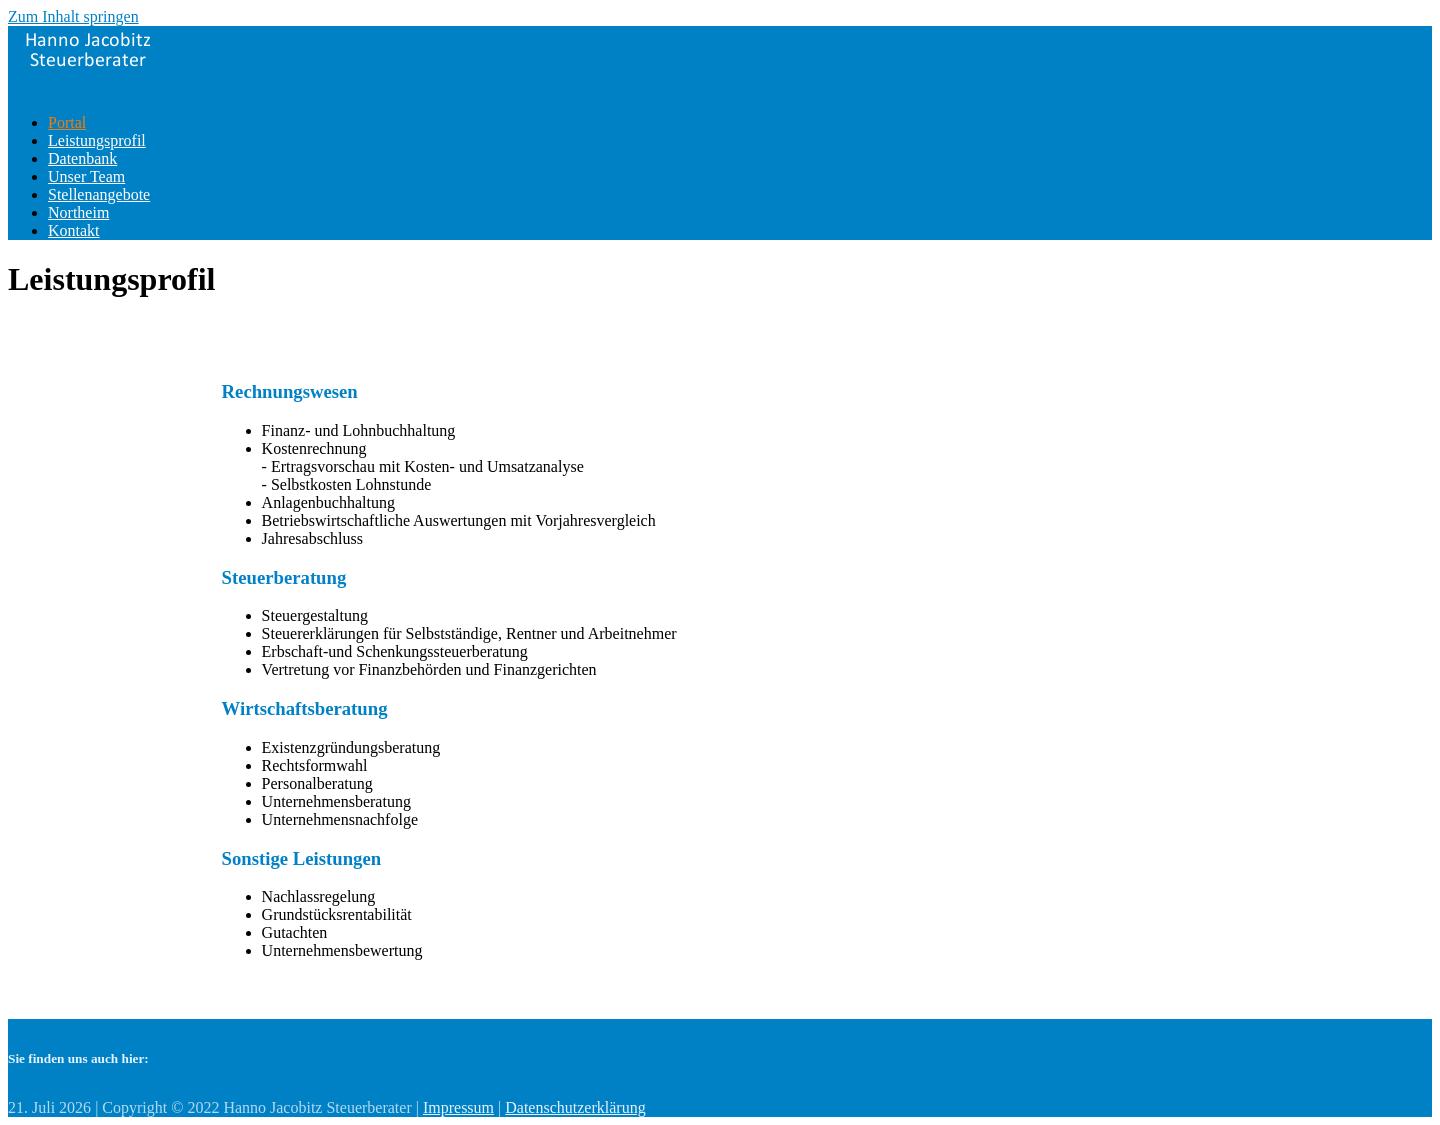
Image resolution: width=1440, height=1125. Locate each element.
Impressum (458, 1107)
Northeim (78, 212)
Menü (26, 88)
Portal (67, 122)
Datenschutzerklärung (575, 1107)
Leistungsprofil (97, 140)
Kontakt (74, 230)
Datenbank (82, 158)
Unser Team (86, 176)
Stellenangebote (99, 194)
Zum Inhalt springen (73, 16)
